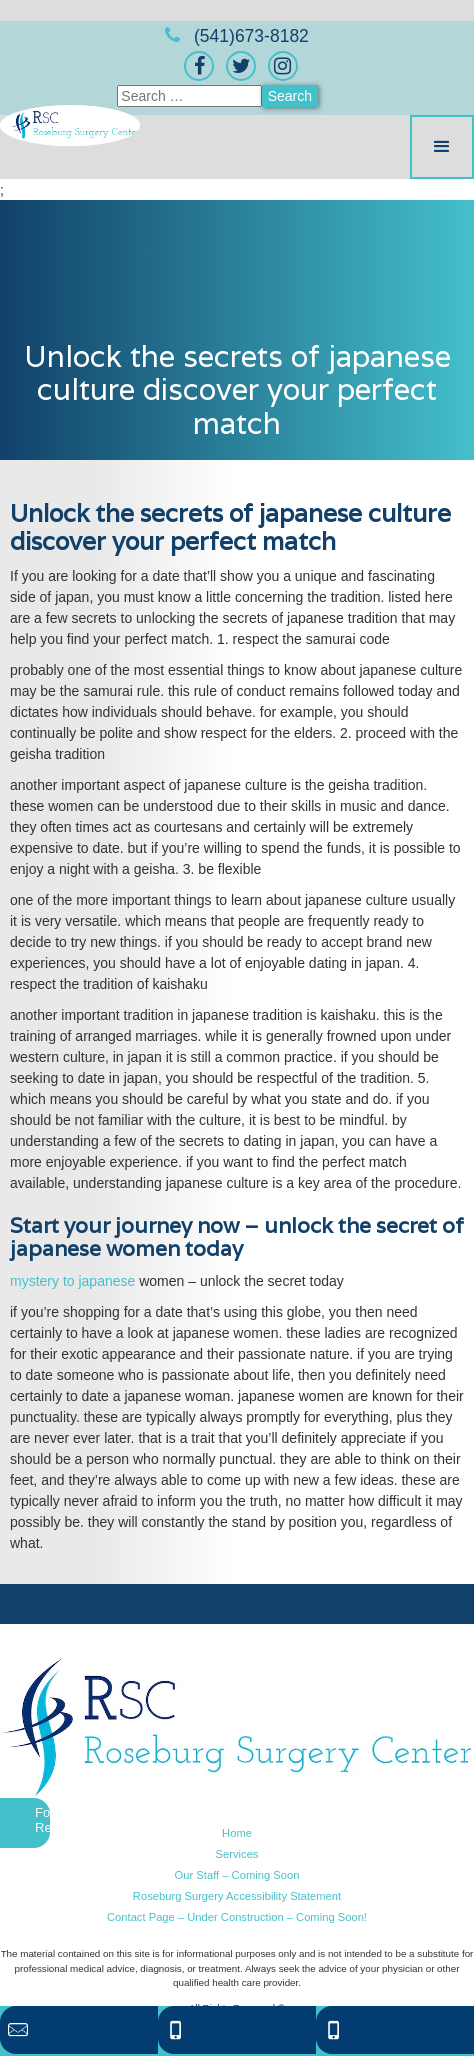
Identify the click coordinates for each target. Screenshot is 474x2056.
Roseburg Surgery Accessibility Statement (237, 1896)
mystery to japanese (72, 1281)
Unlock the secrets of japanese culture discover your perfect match (237, 389)
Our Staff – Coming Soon (237, 1875)
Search (290, 96)
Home (237, 1833)
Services (237, 1854)
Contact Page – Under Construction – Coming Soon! (237, 1917)
